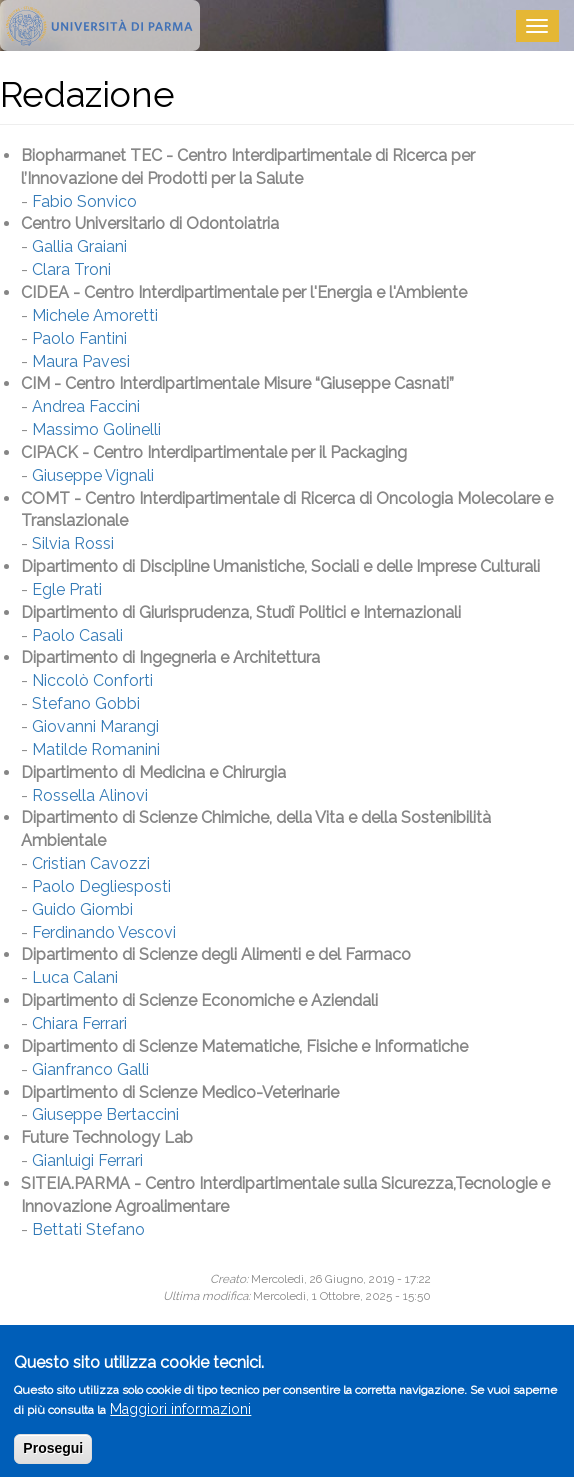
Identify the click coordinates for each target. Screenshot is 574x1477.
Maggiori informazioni (180, 1416)
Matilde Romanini (96, 749)
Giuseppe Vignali (93, 475)
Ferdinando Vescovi (104, 932)
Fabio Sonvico (84, 201)
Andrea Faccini (86, 406)
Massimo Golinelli (96, 429)
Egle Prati (67, 589)
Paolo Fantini (79, 338)
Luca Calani (75, 977)
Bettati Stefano (88, 1229)
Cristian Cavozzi (91, 863)
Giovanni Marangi (95, 726)
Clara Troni (71, 269)
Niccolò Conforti (92, 680)
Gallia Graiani (79, 246)
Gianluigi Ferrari (87, 1160)
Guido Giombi (82, 909)
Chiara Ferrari (79, 1023)
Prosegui (53, 1455)
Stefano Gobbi (86, 703)
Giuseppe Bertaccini (105, 1114)
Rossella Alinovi (90, 795)
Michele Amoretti (95, 315)
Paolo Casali (77, 635)
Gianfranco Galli (90, 1069)
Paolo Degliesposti (101, 886)
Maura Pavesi (81, 361)
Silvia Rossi (73, 543)
